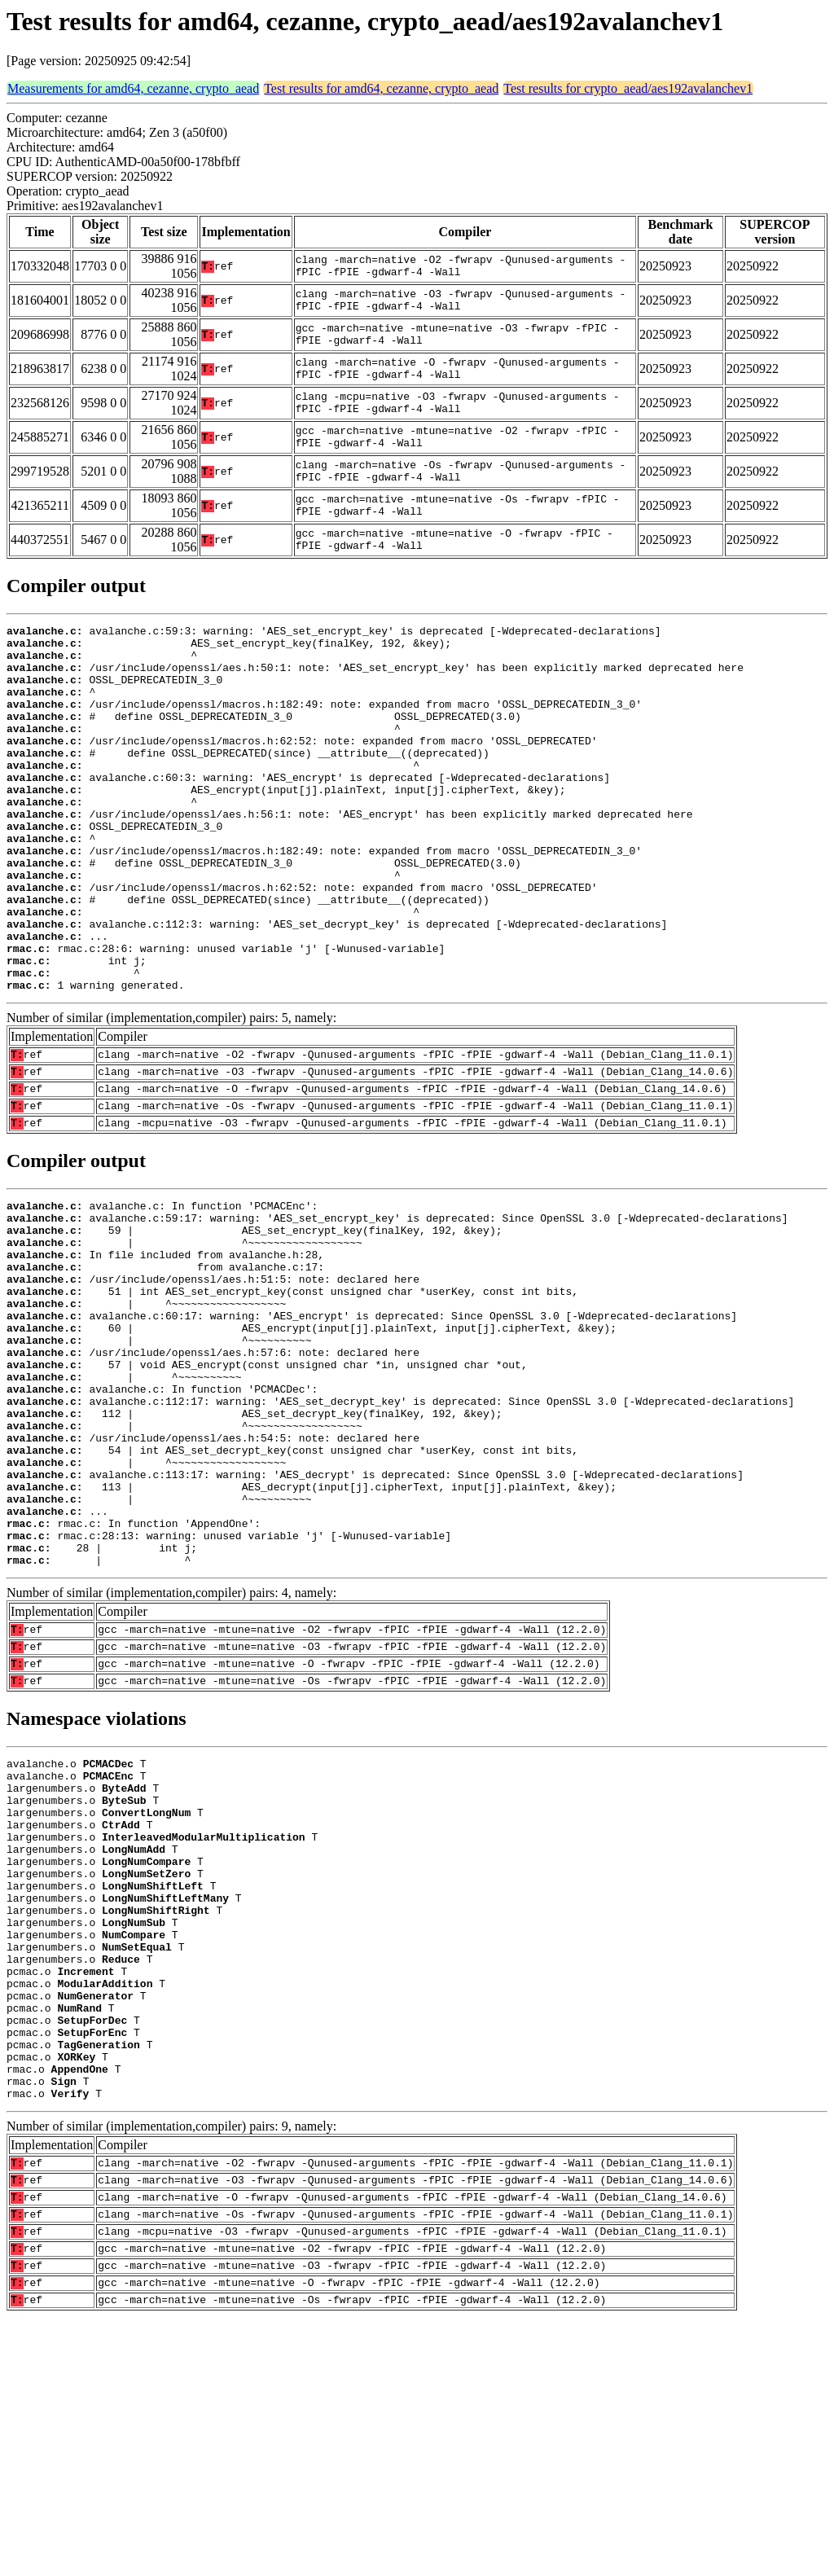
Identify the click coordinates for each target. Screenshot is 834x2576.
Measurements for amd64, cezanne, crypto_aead (133, 88)
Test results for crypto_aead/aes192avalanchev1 (628, 88)
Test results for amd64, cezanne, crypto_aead (381, 88)
